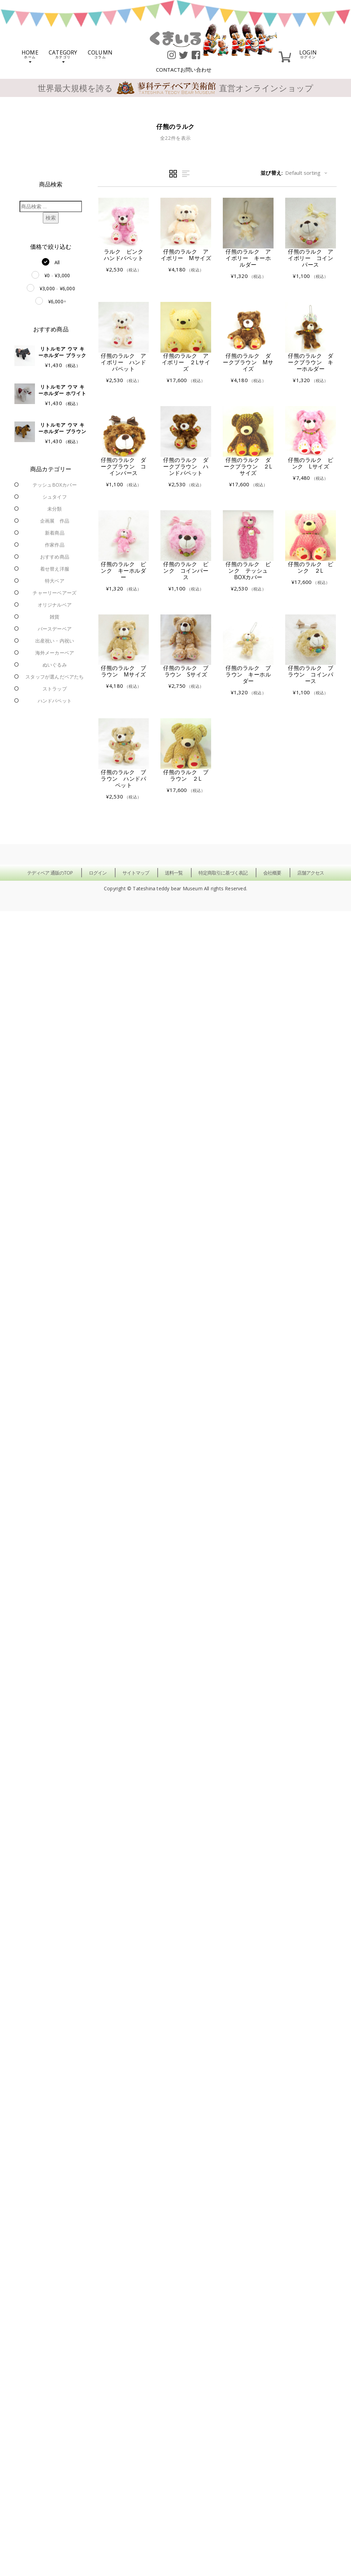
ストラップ (55, 688)
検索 (51, 217)
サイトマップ (135, 872)
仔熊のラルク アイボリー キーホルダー (248, 258)
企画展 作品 (54, 520)
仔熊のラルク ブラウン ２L (185, 775)
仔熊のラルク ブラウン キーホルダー (248, 674)
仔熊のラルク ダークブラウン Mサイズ (248, 362)
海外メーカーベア (54, 652)
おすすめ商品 (54, 556)
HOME (30, 56)
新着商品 (54, 532)
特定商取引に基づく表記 (222, 872)
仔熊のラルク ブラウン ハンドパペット (123, 778)
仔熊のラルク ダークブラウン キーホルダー (310, 362)
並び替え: (272, 172)
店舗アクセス (310, 872)
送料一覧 (174, 872)
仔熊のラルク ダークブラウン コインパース (123, 466)
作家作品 (54, 544)
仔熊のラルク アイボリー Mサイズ (186, 255)
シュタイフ (55, 496)
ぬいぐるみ (55, 664)
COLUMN (100, 54)
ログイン (98, 872)
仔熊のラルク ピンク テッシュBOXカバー (248, 570)
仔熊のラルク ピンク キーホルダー (123, 570)
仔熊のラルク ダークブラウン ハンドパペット (185, 466)
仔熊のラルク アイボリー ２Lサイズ (186, 362)
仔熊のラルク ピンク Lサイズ (310, 463)
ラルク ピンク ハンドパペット (126, 255)
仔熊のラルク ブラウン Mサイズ (123, 671)
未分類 (54, 508)
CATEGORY (63, 56)
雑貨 (54, 616)
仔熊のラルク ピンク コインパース (185, 570)
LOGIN (308, 54)
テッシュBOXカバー (55, 484)
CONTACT (184, 69)
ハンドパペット (55, 700)
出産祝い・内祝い (54, 640)
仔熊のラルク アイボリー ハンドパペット (123, 362)
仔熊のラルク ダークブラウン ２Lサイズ (248, 466)
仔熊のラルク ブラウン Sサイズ (185, 671)
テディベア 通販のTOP (50, 872)
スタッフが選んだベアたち (54, 676)
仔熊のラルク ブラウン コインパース (310, 674)
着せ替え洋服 (54, 568)
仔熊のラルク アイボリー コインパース (310, 258)
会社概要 (272, 872)
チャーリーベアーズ (54, 592)
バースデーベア (55, 628)
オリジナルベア (55, 604)
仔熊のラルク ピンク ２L (310, 567)
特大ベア (54, 580)
